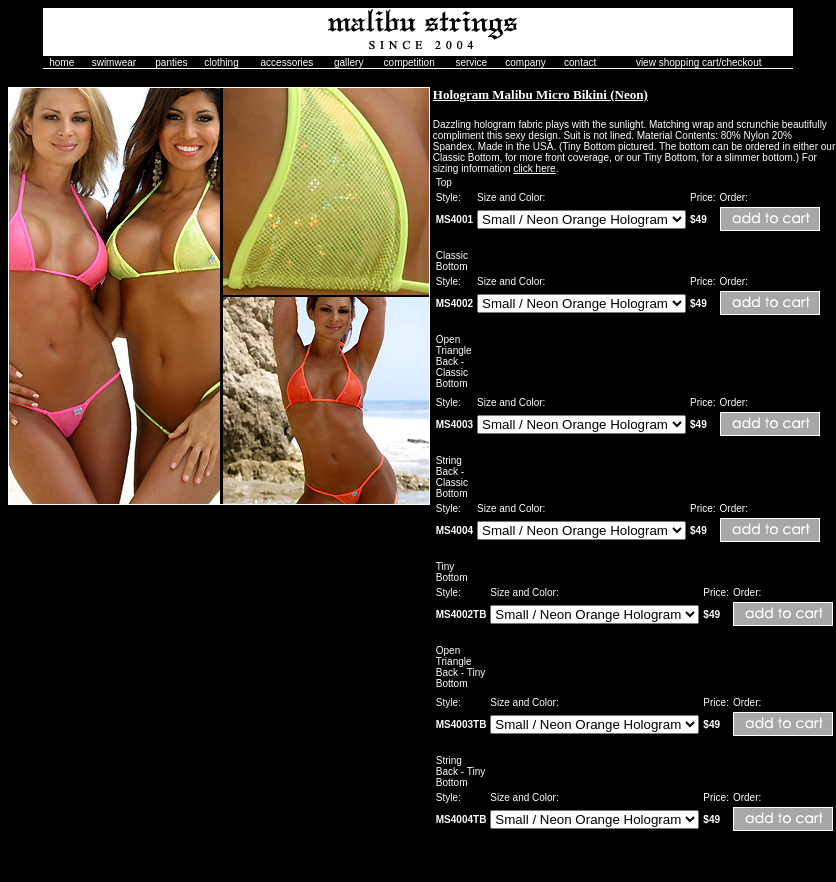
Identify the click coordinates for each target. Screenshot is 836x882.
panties (171, 62)
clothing (221, 62)
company (525, 62)
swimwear (114, 62)
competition (409, 62)
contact (580, 62)
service (471, 62)
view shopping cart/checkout (699, 62)
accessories (287, 62)
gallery (348, 62)
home (61, 62)
